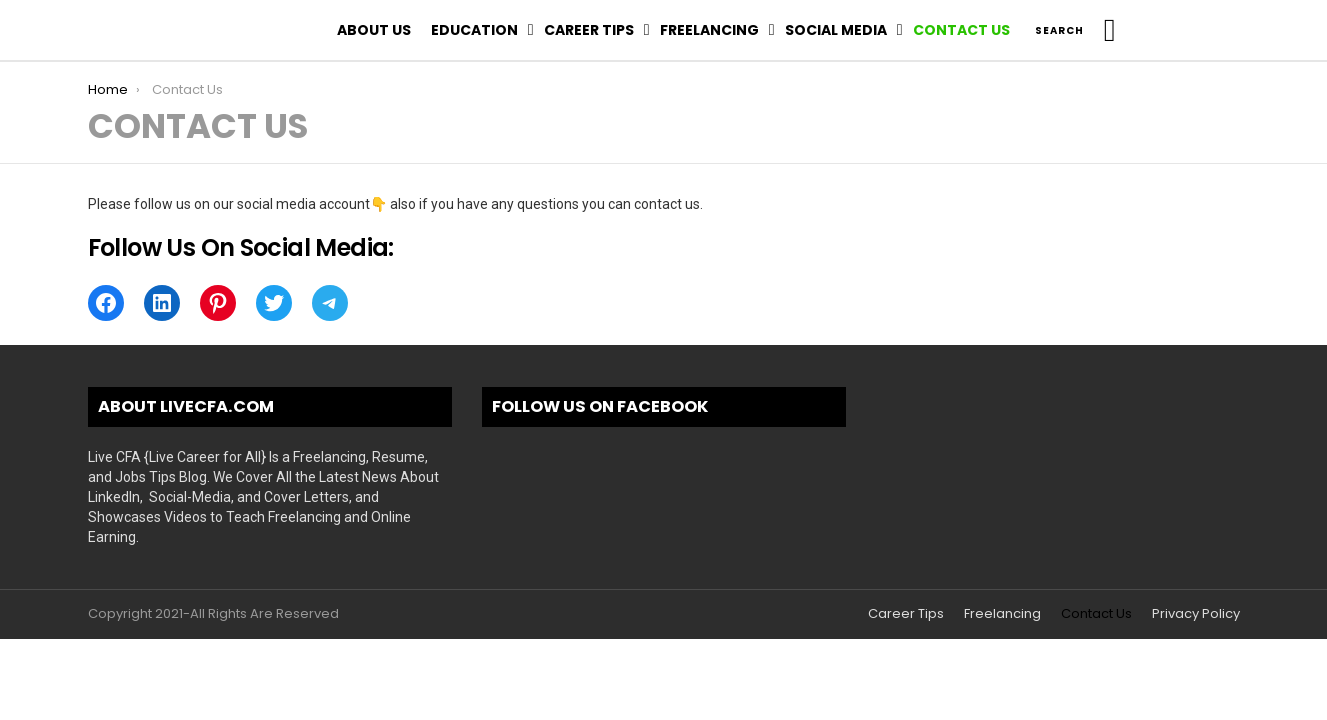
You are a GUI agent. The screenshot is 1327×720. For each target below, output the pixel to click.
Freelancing (709, 30)
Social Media (836, 30)
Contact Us (961, 30)
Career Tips (589, 30)
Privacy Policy (1196, 614)
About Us (374, 30)
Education (474, 30)
